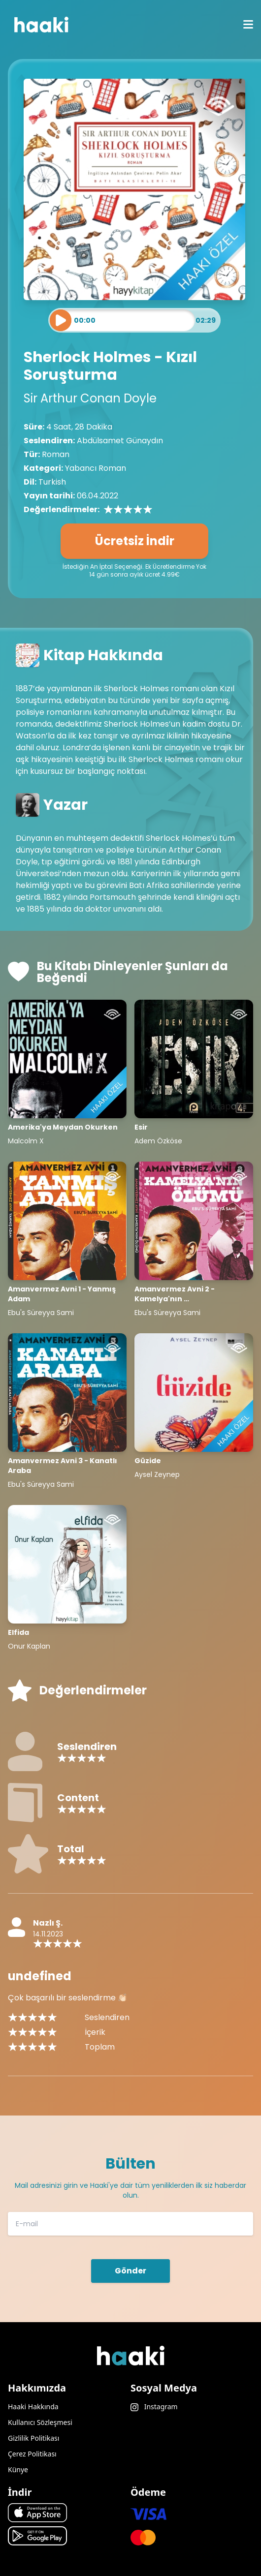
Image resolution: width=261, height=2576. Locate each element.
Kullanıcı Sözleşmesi (40, 2422)
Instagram (154, 2406)
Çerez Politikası (32, 2453)
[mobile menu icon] (248, 25)
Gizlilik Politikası (33, 2438)
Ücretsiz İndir (134, 541)
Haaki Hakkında (33, 2406)
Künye (18, 2469)
